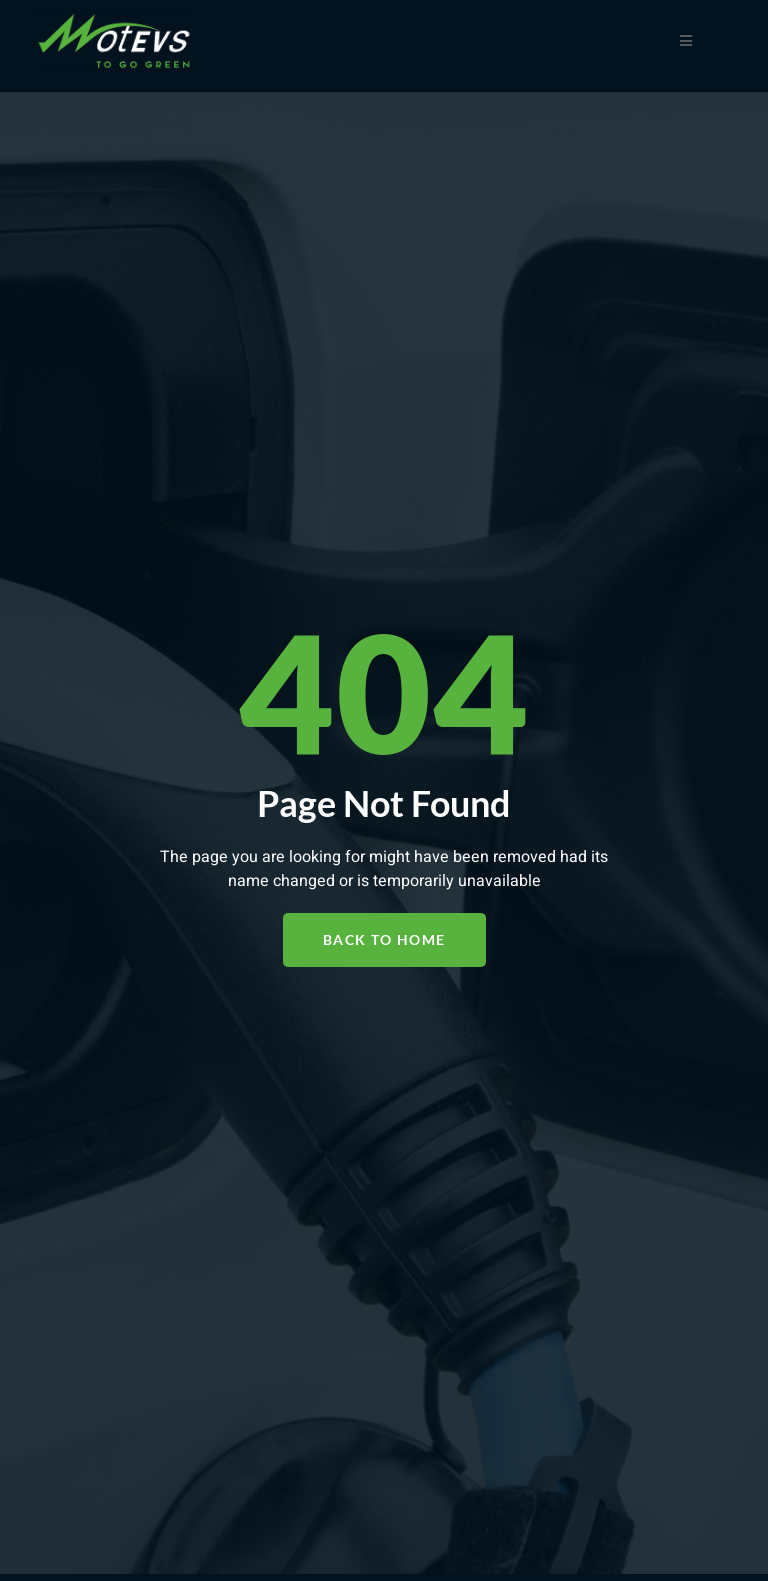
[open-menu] (687, 41)
